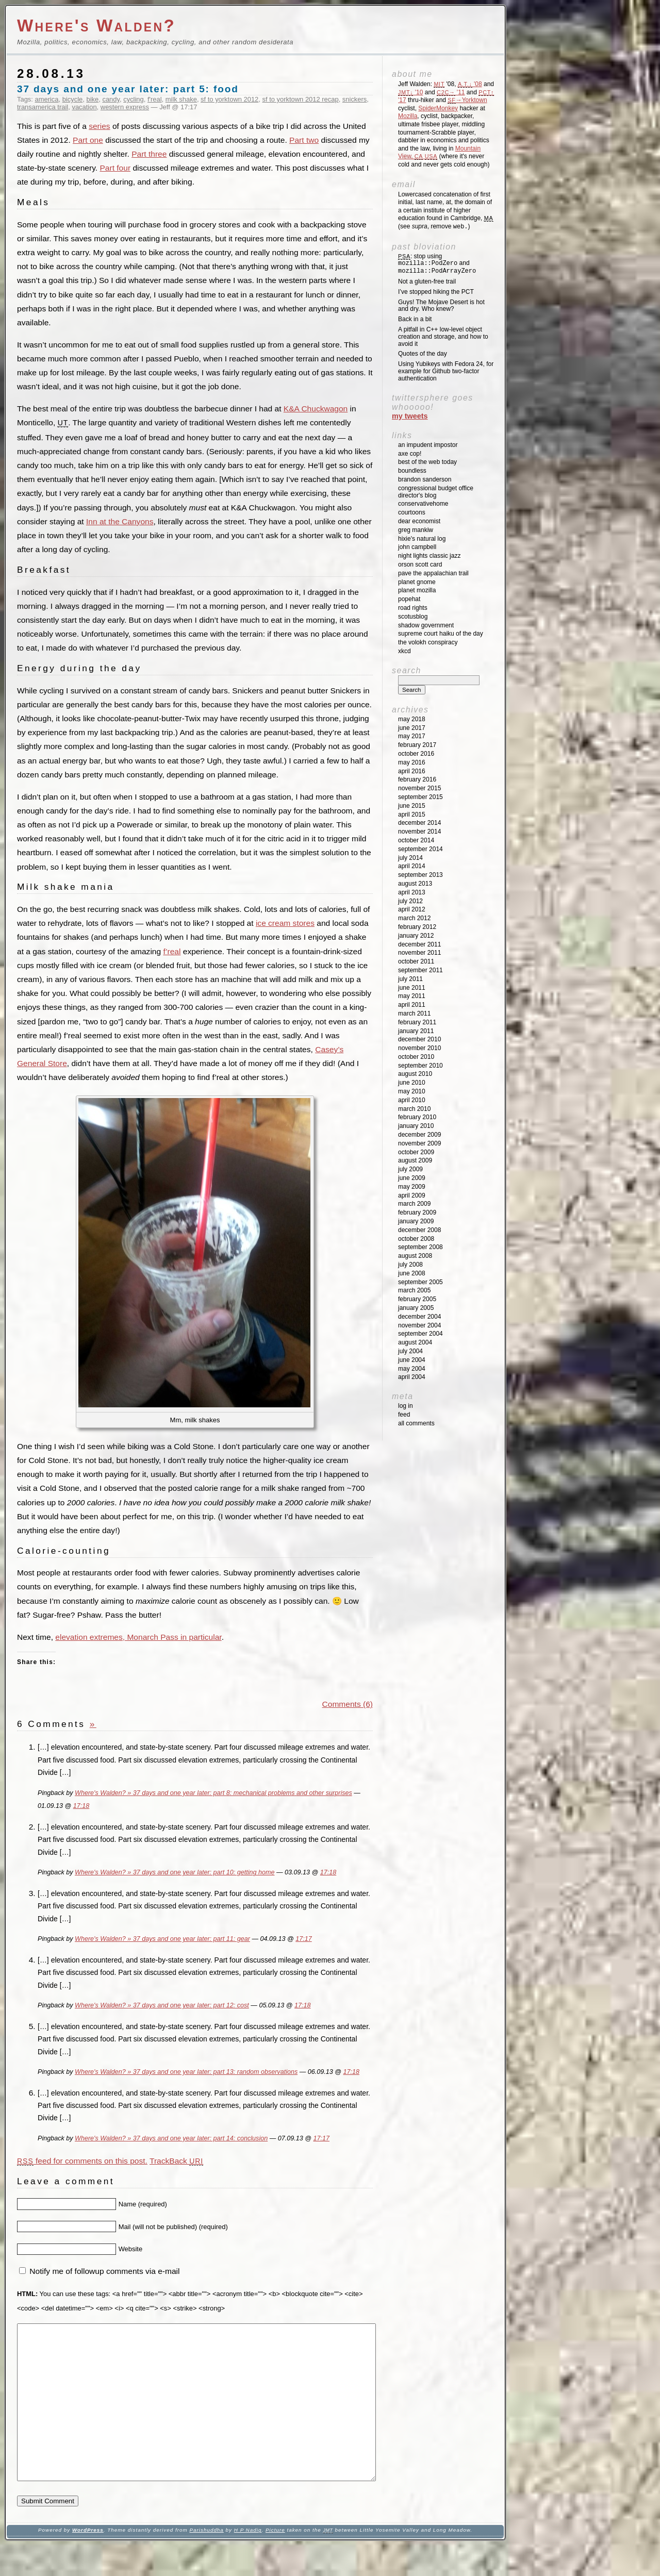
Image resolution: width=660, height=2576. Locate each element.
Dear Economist (419, 521)
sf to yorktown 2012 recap (300, 99)
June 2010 (411, 1082)
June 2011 (411, 987)
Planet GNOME (417, 582)
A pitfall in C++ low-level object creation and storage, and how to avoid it (443, 336)
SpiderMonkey (438, 108)
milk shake (181, 99)
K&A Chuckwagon (316, 408)
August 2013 (415, 883)
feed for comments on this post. (82, 2160)
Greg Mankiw (415, 530)
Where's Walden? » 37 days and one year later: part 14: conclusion (171, 2138)
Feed (404, 1414)
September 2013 (420, 874)
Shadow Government (426, 625)
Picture (275, 2561)
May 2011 (411, 996)
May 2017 (411, 736)
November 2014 (419, 831)
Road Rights (412, 607)
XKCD (404, 651)
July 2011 (410, 979)
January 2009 (416, 1221)
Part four (115, 167)
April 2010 (411, 1100)
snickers (354, 99)
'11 (451, 92)
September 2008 (420, 1247)
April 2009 (411, 1195)
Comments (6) (347, 1704)
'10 (410, 92)
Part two (304, 140)
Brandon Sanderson (424, 479)
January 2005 (416, 1307)
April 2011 (411, 1004)
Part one (88, 140)
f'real (154, 99)
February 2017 (417, 745)
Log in (405, 1405)
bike (92, 99)
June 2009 (411, 1178)
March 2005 (414, 1290)
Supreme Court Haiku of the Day (440, 633)
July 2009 (410, 1169)
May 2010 (411, 1091)
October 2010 (416, 1056)
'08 (470, 84)
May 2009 (411, 1186)
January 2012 (416, 935)
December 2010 (419, 1039)
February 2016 (417, 779)
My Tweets (410, 416)
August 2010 (415, 1073)
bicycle (72, 99)
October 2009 (416, 1152)
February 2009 (417, 1212)
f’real (171, 951)
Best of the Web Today (427, 462)
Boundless (412, 470)
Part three (149, 153)
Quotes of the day (422, 353)
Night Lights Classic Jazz (429, 555)
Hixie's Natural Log (422, 538)
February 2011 (417, 1022)
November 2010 (419, 1048)
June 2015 (411, 805)
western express (125, 107)
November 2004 (419, 1325)
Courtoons (411, 512)
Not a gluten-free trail (427, 281)
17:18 (81, 1805)
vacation (84, 107)
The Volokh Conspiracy (427, 642)
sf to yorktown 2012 (229, 99)
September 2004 (420, 1333)
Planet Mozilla (417, 590)
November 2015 (419, 788)
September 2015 (420, 797)
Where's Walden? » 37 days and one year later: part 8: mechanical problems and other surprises (213, 1793)
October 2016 (416, 753)
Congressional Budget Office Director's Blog (435, 492)
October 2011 (416, 961)
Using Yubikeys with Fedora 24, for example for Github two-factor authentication (445, 371)
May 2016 (411, 762)
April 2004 (411, 1377)
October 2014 (416, 840)
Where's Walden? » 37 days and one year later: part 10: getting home (174, 1872)
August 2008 (415, 1255)
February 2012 (417, 926)
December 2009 (419, 1134)
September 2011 (420, 970)
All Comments (416, 1423)
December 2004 (419, 1316)
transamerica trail (42, 107)
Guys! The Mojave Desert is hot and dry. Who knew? (441, 305)
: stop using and (437, 264)
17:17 (303, 1938)
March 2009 (414, 1203)
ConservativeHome (423, 503)
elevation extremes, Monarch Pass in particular (138, 1637)
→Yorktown (467, 100)
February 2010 (417, 1117)
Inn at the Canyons (120, 521)
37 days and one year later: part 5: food (128, 89)
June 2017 (411, 728)
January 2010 (416, 1125)
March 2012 (414, 918)
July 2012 (410, 901)
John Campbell (417, 547)
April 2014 (411, 866)
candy (111, 99)
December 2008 (419, 1230)
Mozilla (407, 116)
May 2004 (411, 1368)
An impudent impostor (427, 444)
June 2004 (411, 1360)
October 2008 (416, 1238)
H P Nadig (248, 2561)
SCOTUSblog (412, 616)
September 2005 (420, 1282)
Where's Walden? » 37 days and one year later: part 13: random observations (186, 2071)
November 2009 (419, 1143)
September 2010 (420, 1065)
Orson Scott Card (420, 564)
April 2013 (411, 892)
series (99, 126)
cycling (133, 99)
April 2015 (411, 814)
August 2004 (415, 1342)
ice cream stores (285, 923)
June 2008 (411, 1273)
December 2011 (419, 944)
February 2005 (417, 1299)
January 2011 (416, 1031)
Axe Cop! (409, 453)
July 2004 (410, 1351)
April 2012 (411, 909)
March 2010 (414, 1108)
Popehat (409, 599)
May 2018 (411, 719)
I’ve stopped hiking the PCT (436, 291)
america (47, 99)
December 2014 (419, 822)
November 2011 (419, 952)
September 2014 (420, 849)
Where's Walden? (96, 25)
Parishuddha (206, 2561)
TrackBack (176, 2160)
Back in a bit (415, 319)
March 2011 (414, 1013)
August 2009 (415, 1160)
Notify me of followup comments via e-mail (104, 2271)
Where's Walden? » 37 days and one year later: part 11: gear (162, 1938)
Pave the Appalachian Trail (433, 573)
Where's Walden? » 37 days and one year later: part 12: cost (162, 2005)
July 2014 (410, 857)
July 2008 (410, 1264)
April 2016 (411, 771)
